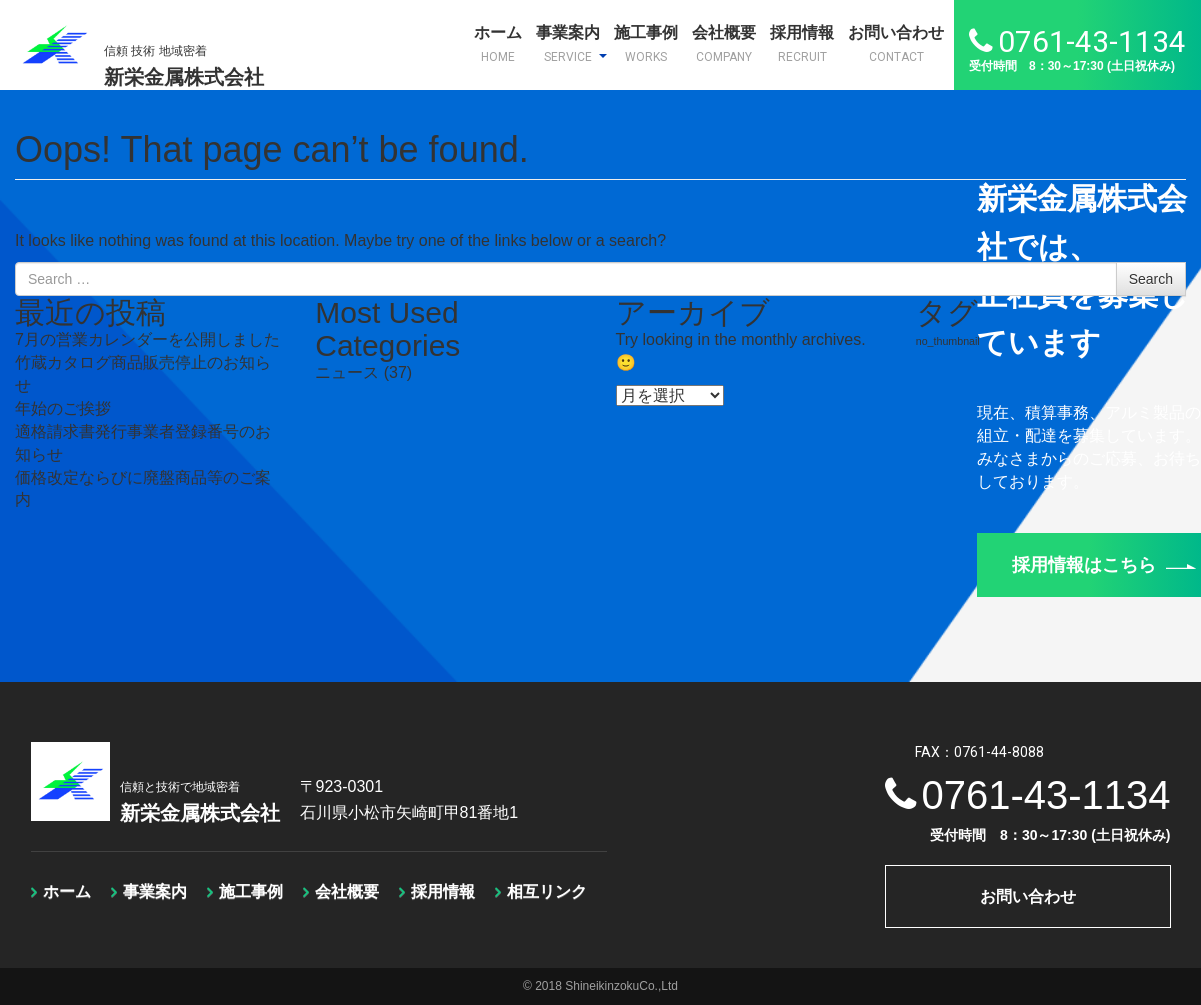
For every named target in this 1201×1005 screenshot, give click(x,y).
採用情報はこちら (1104, 565)
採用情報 (802, 44)
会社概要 (724, 44)
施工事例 (646, 44)
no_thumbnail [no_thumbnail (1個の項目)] (948, 341)
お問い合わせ (896, 44)
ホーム (498, 44)
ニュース (347, 372)
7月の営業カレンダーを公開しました (147, 339)
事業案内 (571, 44)
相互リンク (547, 891)
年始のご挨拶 (63, 408)
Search (1151, 279)
